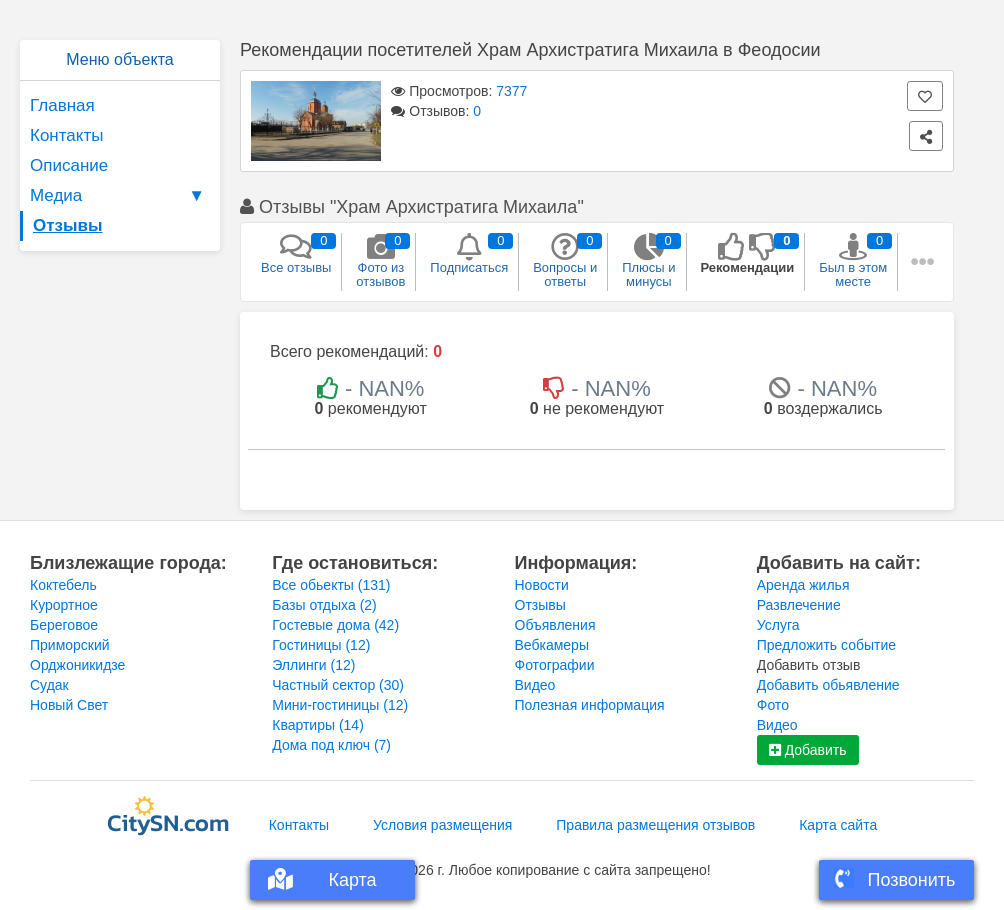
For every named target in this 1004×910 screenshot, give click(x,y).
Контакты (66, 135)
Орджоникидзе (77, 665)
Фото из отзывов (380, 261)
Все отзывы (296, 254)
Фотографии (555, 665)
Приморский (70, 645)
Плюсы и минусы (648, 261)
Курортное (64, 605)
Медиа (120, 196)
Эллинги (313, 665)
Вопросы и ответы (565, 261)
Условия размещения (442, 825)
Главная (62, 105)
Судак (49, 685)
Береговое (64, 625)
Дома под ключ (331, 745)
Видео (535, 685)
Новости (542, 585)
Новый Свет (69, 705)
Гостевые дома (335, 625)
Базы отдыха (324, 605)
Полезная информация (590, 705)
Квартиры (318, 725)
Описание (69, 165)
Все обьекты (331, 585)
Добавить (808, 750)
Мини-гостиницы (340, 705)
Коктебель (63, 585)
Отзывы (68, 225)
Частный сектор (338, 685)
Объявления (555, 625)
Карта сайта (838, 825)
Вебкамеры (552, 645)
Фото (773, 705)
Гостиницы (321, 645)
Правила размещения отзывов (655, 825)
